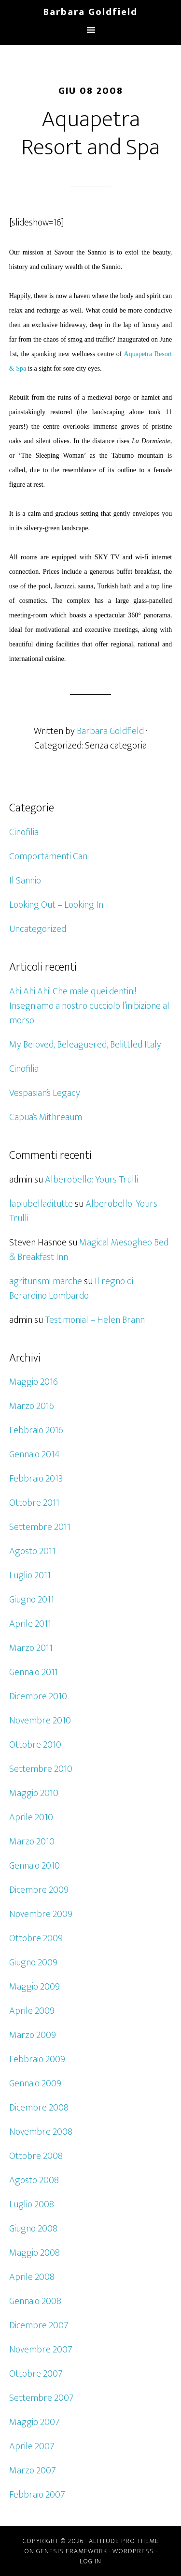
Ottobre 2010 (35, 1745)
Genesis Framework (71, 2551)
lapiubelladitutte (41, 1204)
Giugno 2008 (33, 2228)
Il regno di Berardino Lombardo (71, 1288)
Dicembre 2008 (39, 2107)
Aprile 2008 (32, 2277)
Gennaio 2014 (34, 1454)
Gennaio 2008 (35, 2301)
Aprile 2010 (31, 1817)
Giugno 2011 (31, 1599)
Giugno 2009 (33, 1962)
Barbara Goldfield (90, 12)
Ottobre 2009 (36, 1938)
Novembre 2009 (40, 1914)
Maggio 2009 (34, 1986)
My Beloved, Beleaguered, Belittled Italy (85, 1044)
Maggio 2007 (34, 2422)
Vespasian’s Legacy (44, 1093)
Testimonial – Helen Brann (95, 1320)
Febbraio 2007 (37, 2494)
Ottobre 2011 (34, 1503)
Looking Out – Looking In (56, 905)
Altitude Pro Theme (124, 2540)
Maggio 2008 (34, 2253)
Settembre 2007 (41, 2398)
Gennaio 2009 (35, 2083)
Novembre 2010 (40, 1720)
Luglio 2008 (31, 2204)
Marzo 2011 (31, 1648)
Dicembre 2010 (38, 1696)
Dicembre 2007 (39, 2325)
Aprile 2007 (32, 2446)
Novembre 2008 (40, 2132)
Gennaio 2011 (33, 1672)
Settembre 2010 (40, 1769)
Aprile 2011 (30, 1624)
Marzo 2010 (32, 1841)
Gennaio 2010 (34, 1865)
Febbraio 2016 (36, 1430)
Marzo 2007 (32, 2470)
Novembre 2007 (40, 2349)
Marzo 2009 (32, 2035)
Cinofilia (24, 832)
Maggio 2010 (33, 1793)
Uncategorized (37, 929)
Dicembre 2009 (39, 1890)
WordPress (133, 2551)
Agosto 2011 (32, 1551)
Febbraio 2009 (37, 2059)
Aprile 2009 (32, 2011)
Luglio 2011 (30, 1575)
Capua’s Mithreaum (45, 1117)
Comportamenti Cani (49, 856)
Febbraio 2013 (36, 1478)
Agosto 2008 (34, 2180)
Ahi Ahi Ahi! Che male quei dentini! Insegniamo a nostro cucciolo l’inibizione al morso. (89, 1006)
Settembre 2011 (39, 1527)
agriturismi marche (45, 1281)
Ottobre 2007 (36, 2374)
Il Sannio (25, 880)
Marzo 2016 (31, 1406)
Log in (90, 2561)
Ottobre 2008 (36, 2156)
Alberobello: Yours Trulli (91, 1179)
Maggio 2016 (33, 1382)
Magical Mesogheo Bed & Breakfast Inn (88, 1249)
